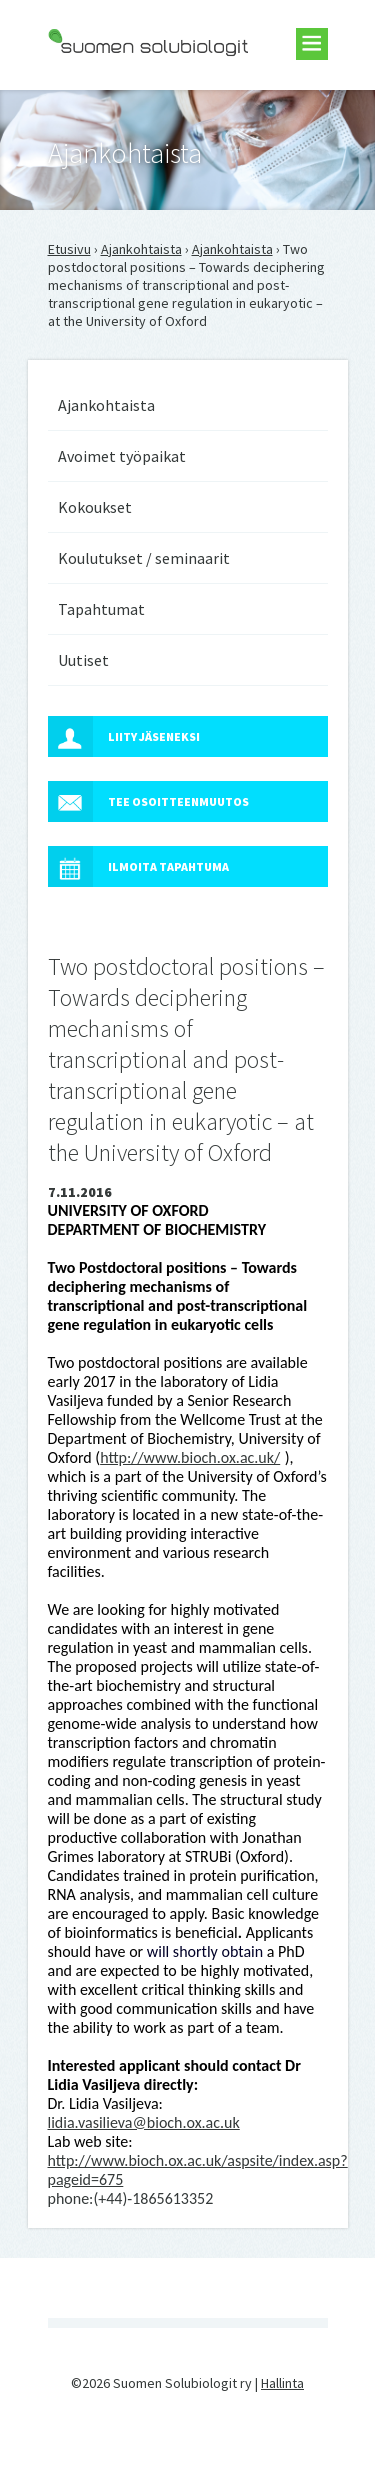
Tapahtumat (101, 609)
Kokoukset (95, 507)
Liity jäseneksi (124, 736)
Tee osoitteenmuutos (148, 801)
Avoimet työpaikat (122, 456)
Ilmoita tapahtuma (138, 866)
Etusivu (69, 249)
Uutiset (83, 660)
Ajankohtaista (141, 249)
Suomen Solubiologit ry (117, 96)
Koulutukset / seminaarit (144, 558)
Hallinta (282, 2383)
